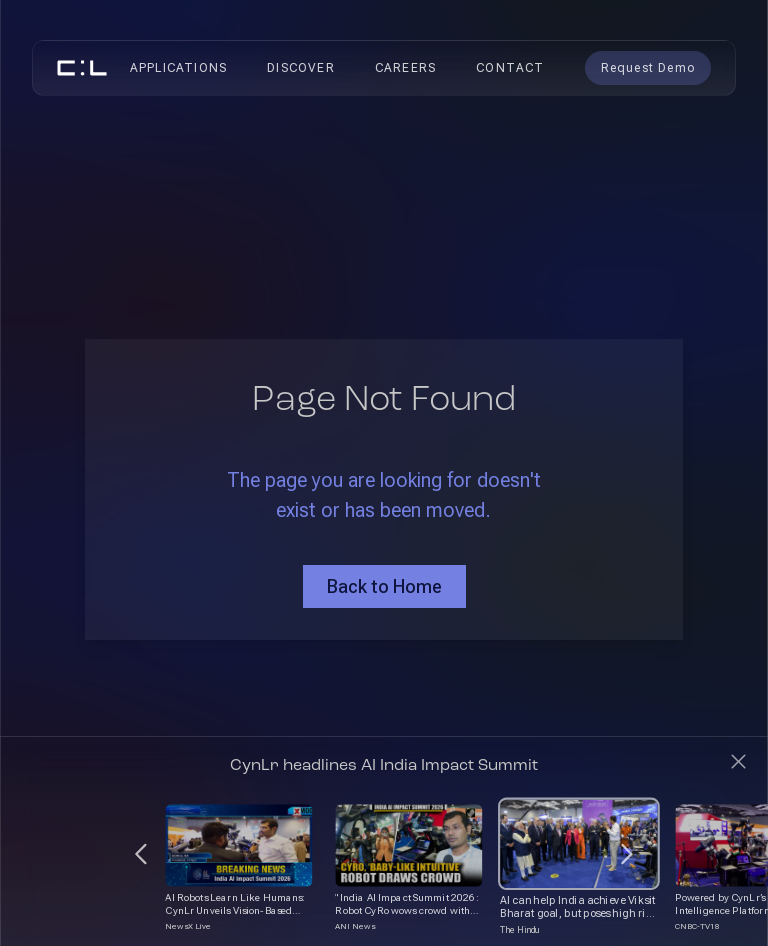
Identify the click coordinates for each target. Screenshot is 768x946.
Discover (301, 68)
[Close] (738, 761)
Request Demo (648, 68)
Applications (178, 68)
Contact (510, 68)
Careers (405, 68)
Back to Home (384, 586)
